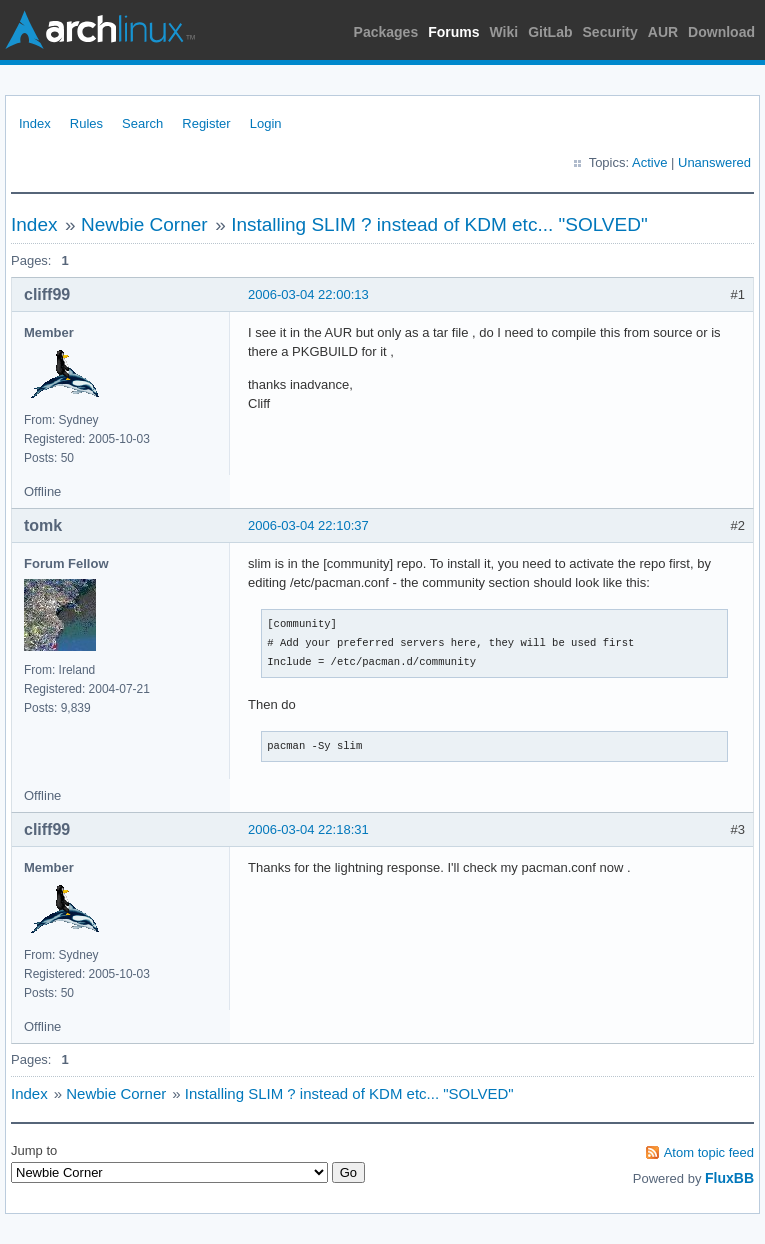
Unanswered (714, 162)
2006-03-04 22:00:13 (308, 294)
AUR (663, 32)
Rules (86, 123)
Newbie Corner (144, 224)
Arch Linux (100, 30)
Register (206, 123)
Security (610, 32)
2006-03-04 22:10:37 (308, 525)
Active (649, 162)
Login (266, 123)
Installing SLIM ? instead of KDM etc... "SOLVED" (439, 224)
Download (721, 32)
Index (35, 123)
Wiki (504, 32)
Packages (386, 32)
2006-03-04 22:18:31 (308, 829)
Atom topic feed (709, 1152)
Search (142, 123)
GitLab (550, 32)
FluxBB (729, 1178)
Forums (453, 32)
